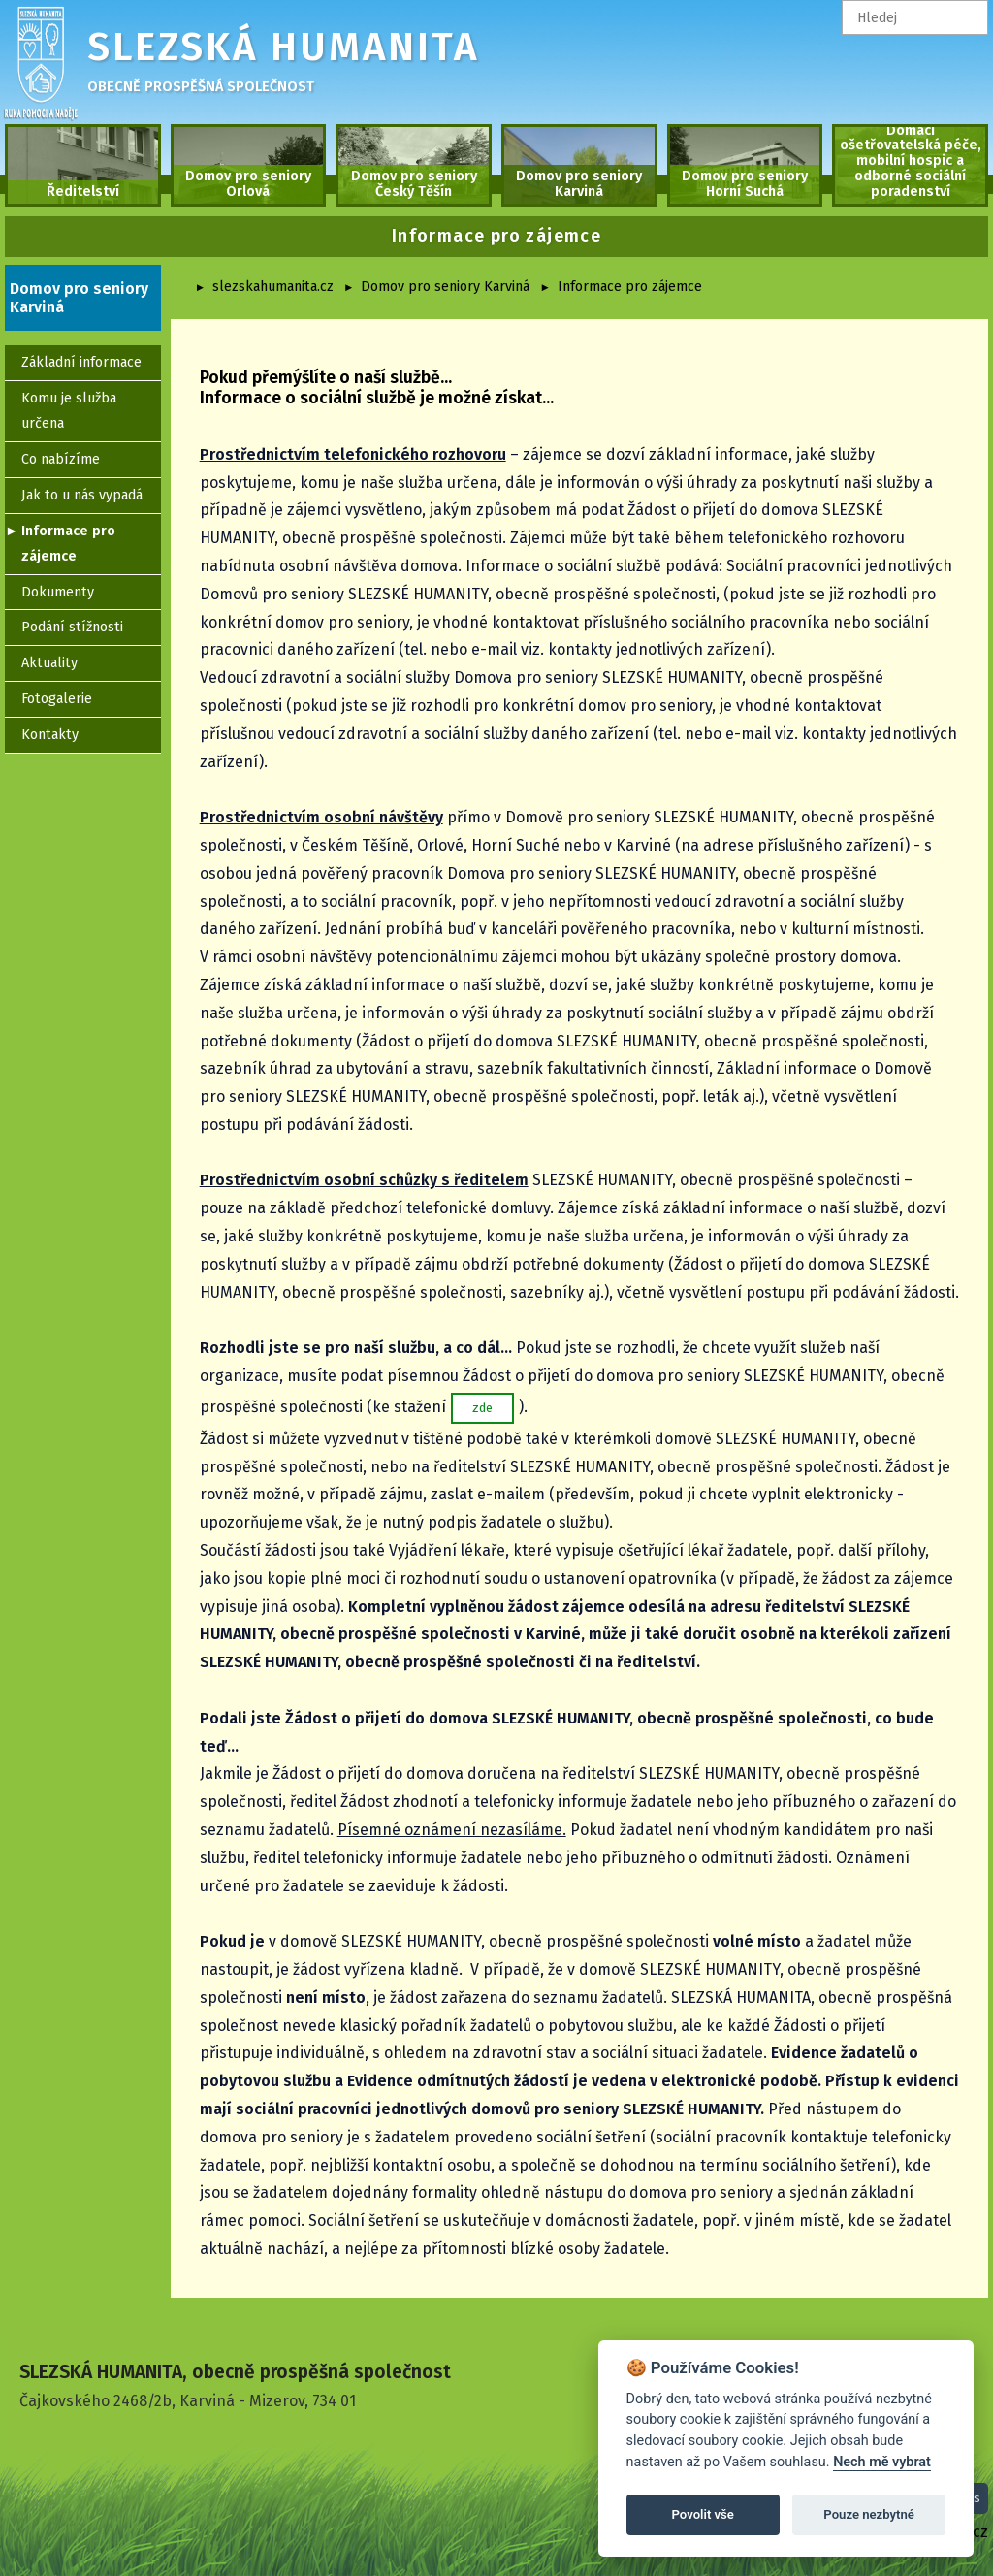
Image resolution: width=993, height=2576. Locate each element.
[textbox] (915, 17)
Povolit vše (703, 2514)
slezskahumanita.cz (273, 286)
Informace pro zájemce (630, 286)
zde (482, 1408)
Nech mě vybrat (882, 2462)
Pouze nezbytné (868, 2514)
